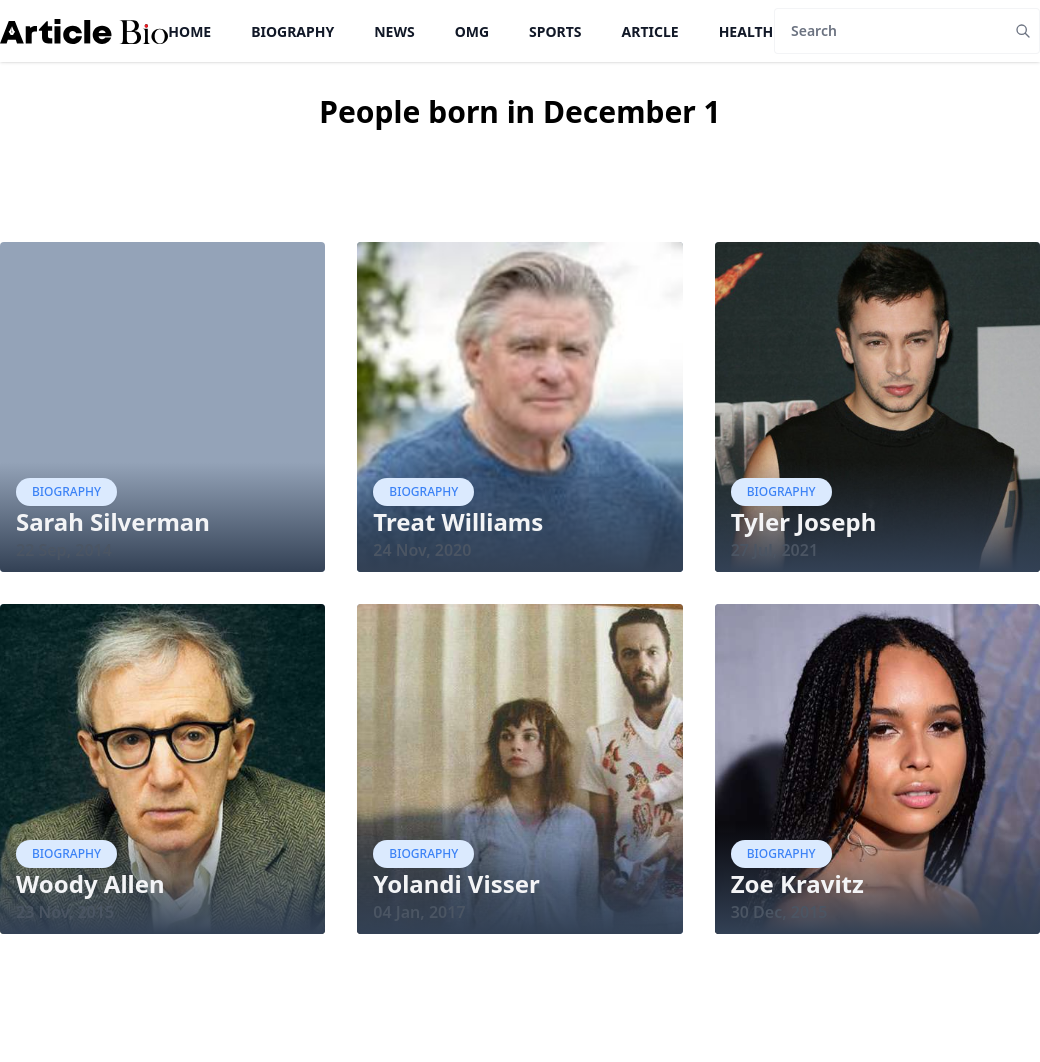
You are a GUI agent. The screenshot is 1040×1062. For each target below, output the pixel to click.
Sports (555, 31)
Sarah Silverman (113, 521)
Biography (292, 31)
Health (746, 31)
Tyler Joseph (804, 521)
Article (650, 31)
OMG (472, 31)
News (394, 31)
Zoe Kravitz (797, 883)
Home (189, 31)
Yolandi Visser (456, 883)
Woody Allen (90, 883)
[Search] (890, 31)
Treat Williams (458, 521)
